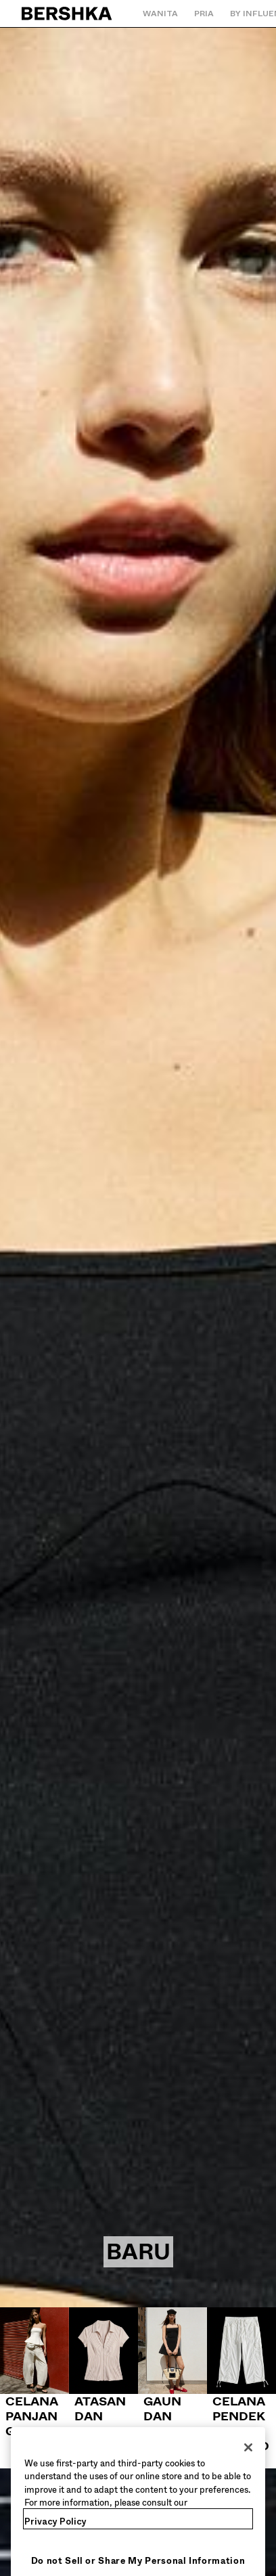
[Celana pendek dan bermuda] (241, 2387)
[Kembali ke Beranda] (67, 13)
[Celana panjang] (34, 2373)
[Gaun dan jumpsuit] (172, 2380)
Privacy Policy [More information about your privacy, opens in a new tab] (55, 2534)
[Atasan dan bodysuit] (103, 2380)
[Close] (248, 2460)
